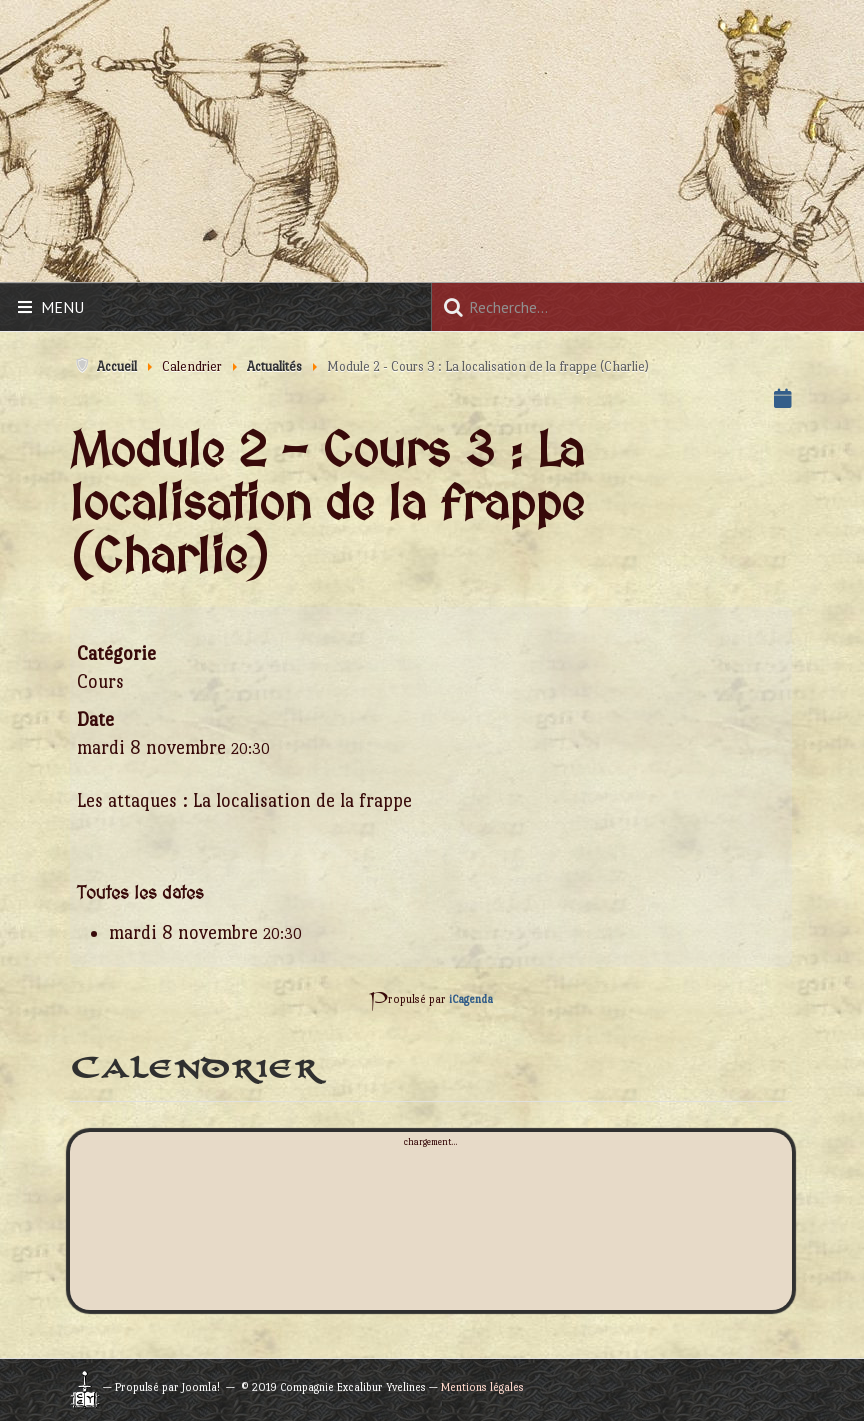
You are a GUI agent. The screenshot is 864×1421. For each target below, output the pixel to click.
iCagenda (471, 999)
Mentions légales (482, 1387)
